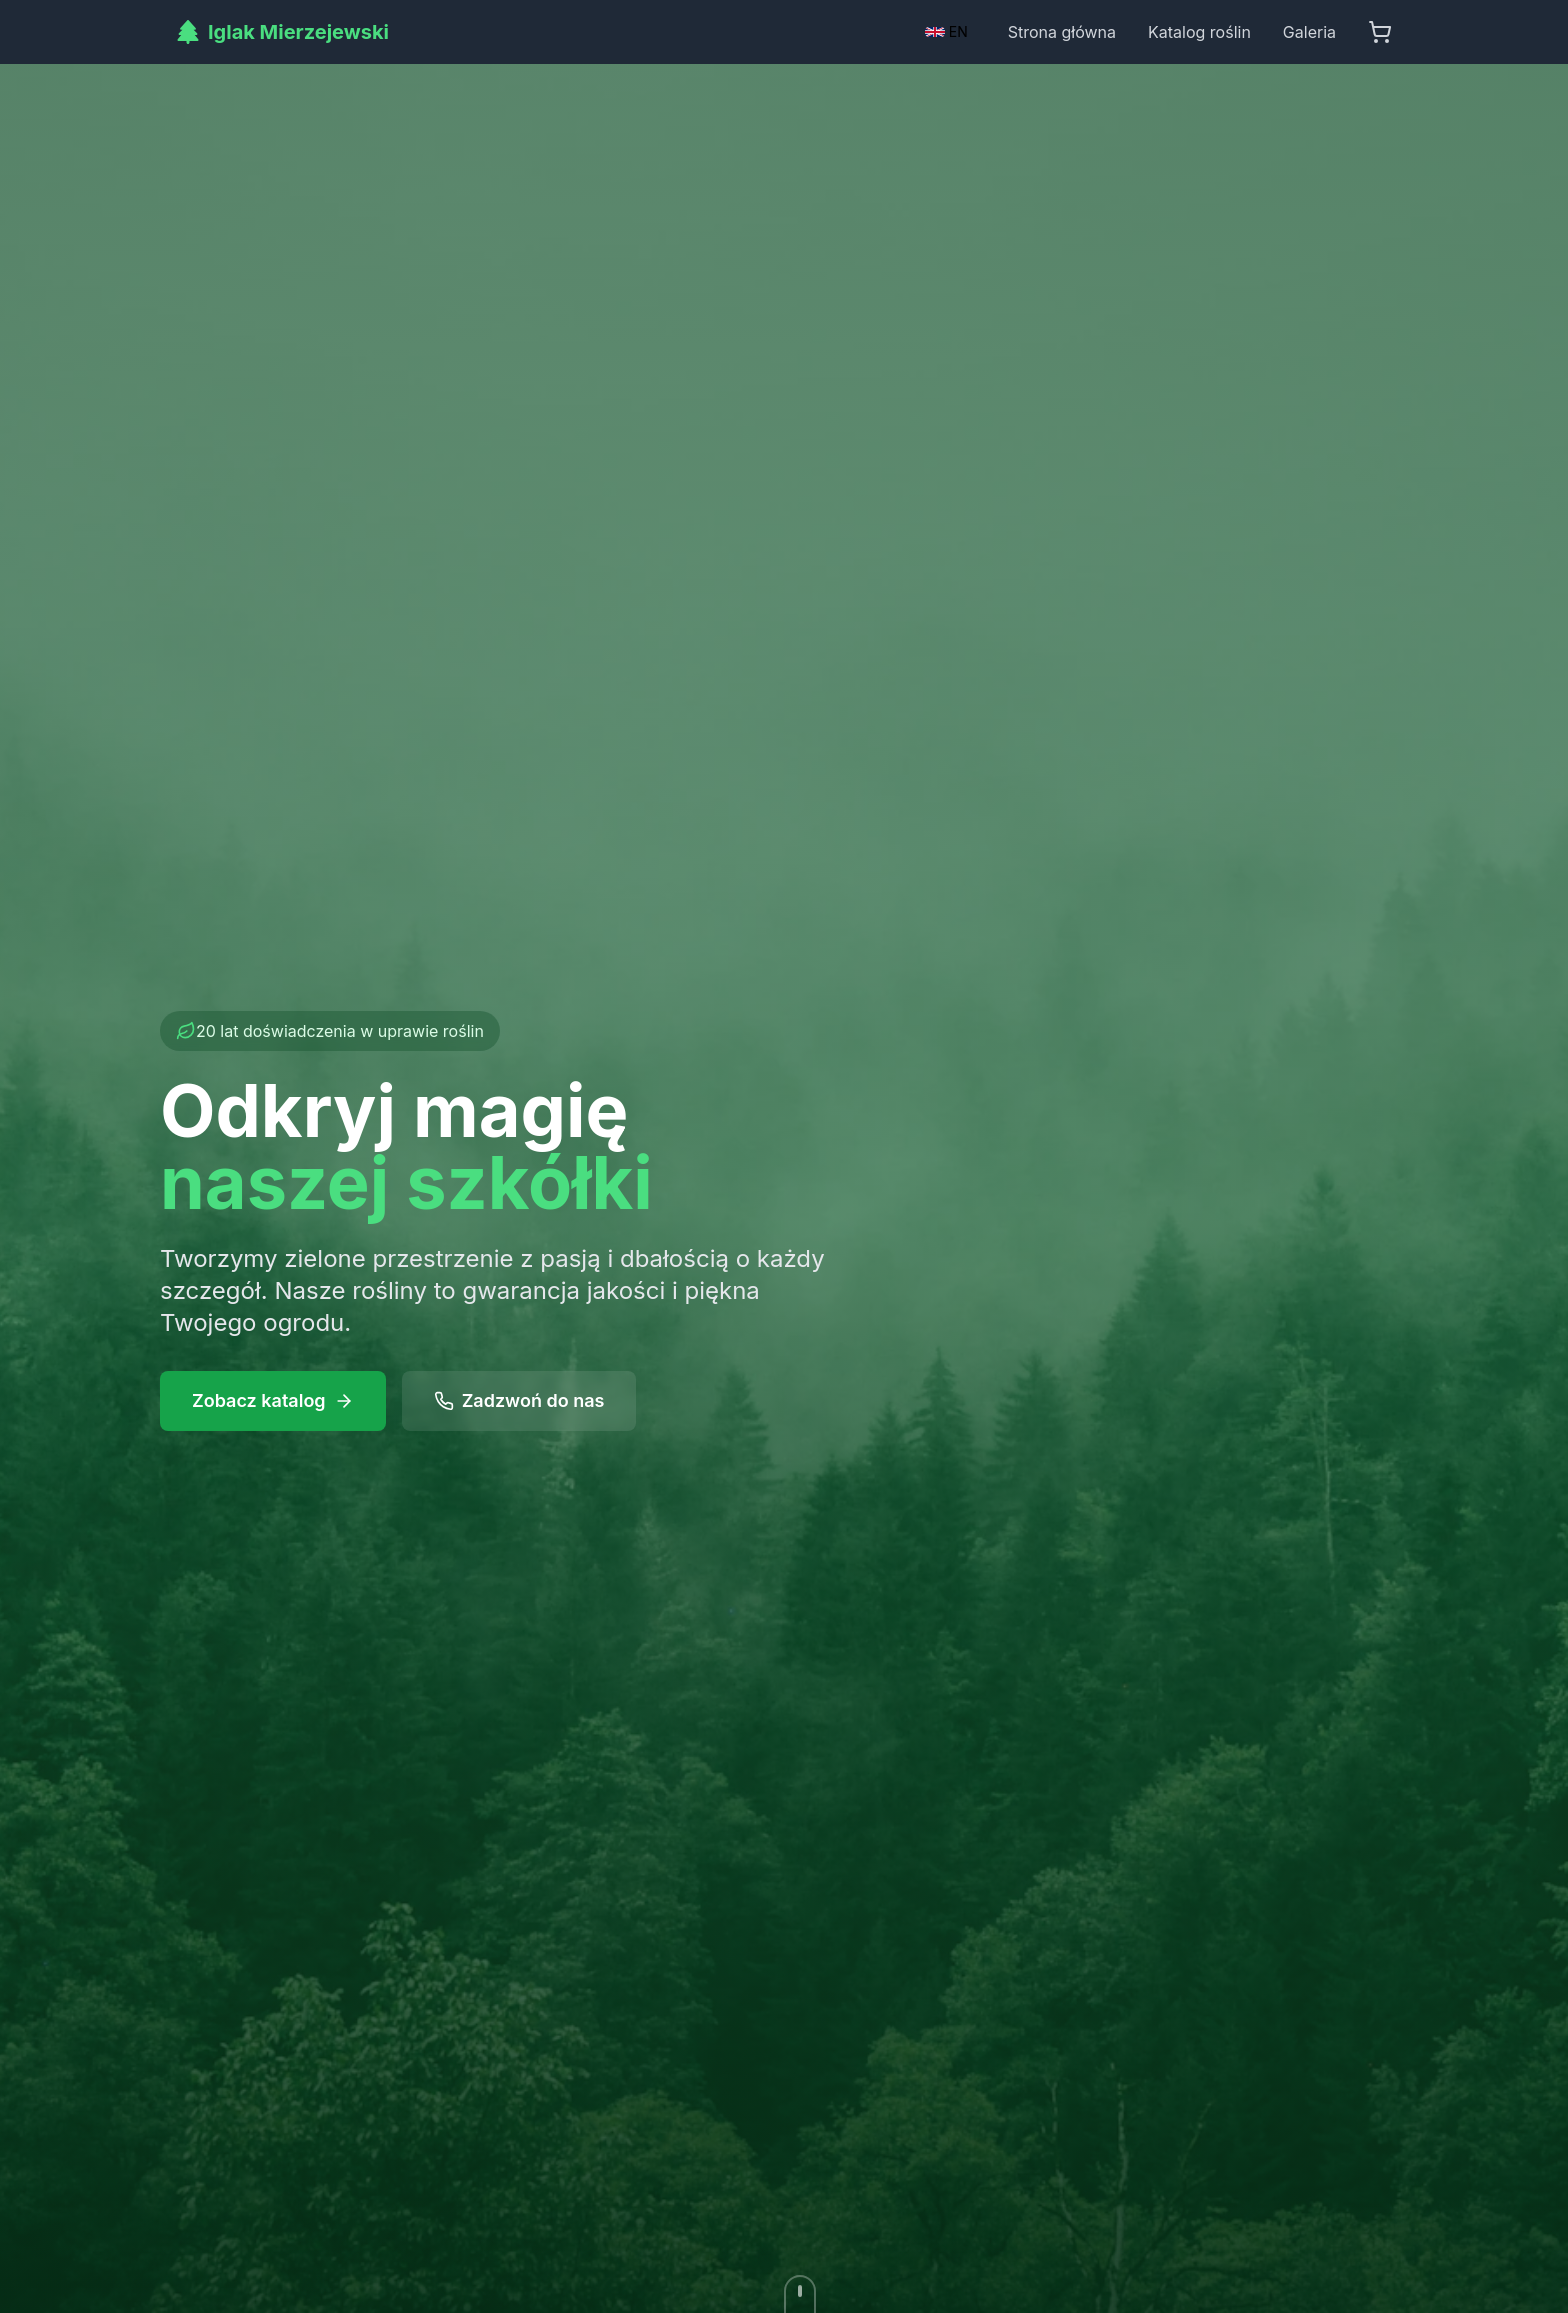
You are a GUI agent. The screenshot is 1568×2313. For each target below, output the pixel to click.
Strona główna (1062, 32)
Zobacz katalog (273, 1400)
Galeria (1309, 32)
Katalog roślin (1199, 32)
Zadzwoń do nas (519, 1400)
